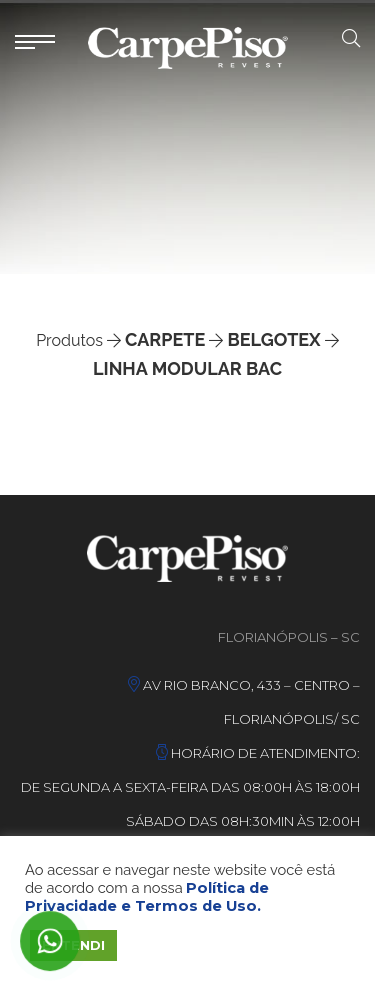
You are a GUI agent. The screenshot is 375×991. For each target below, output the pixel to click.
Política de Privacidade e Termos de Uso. (147, 897)
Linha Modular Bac (187, 368)
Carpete (165, 339)
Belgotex (274, 339)
